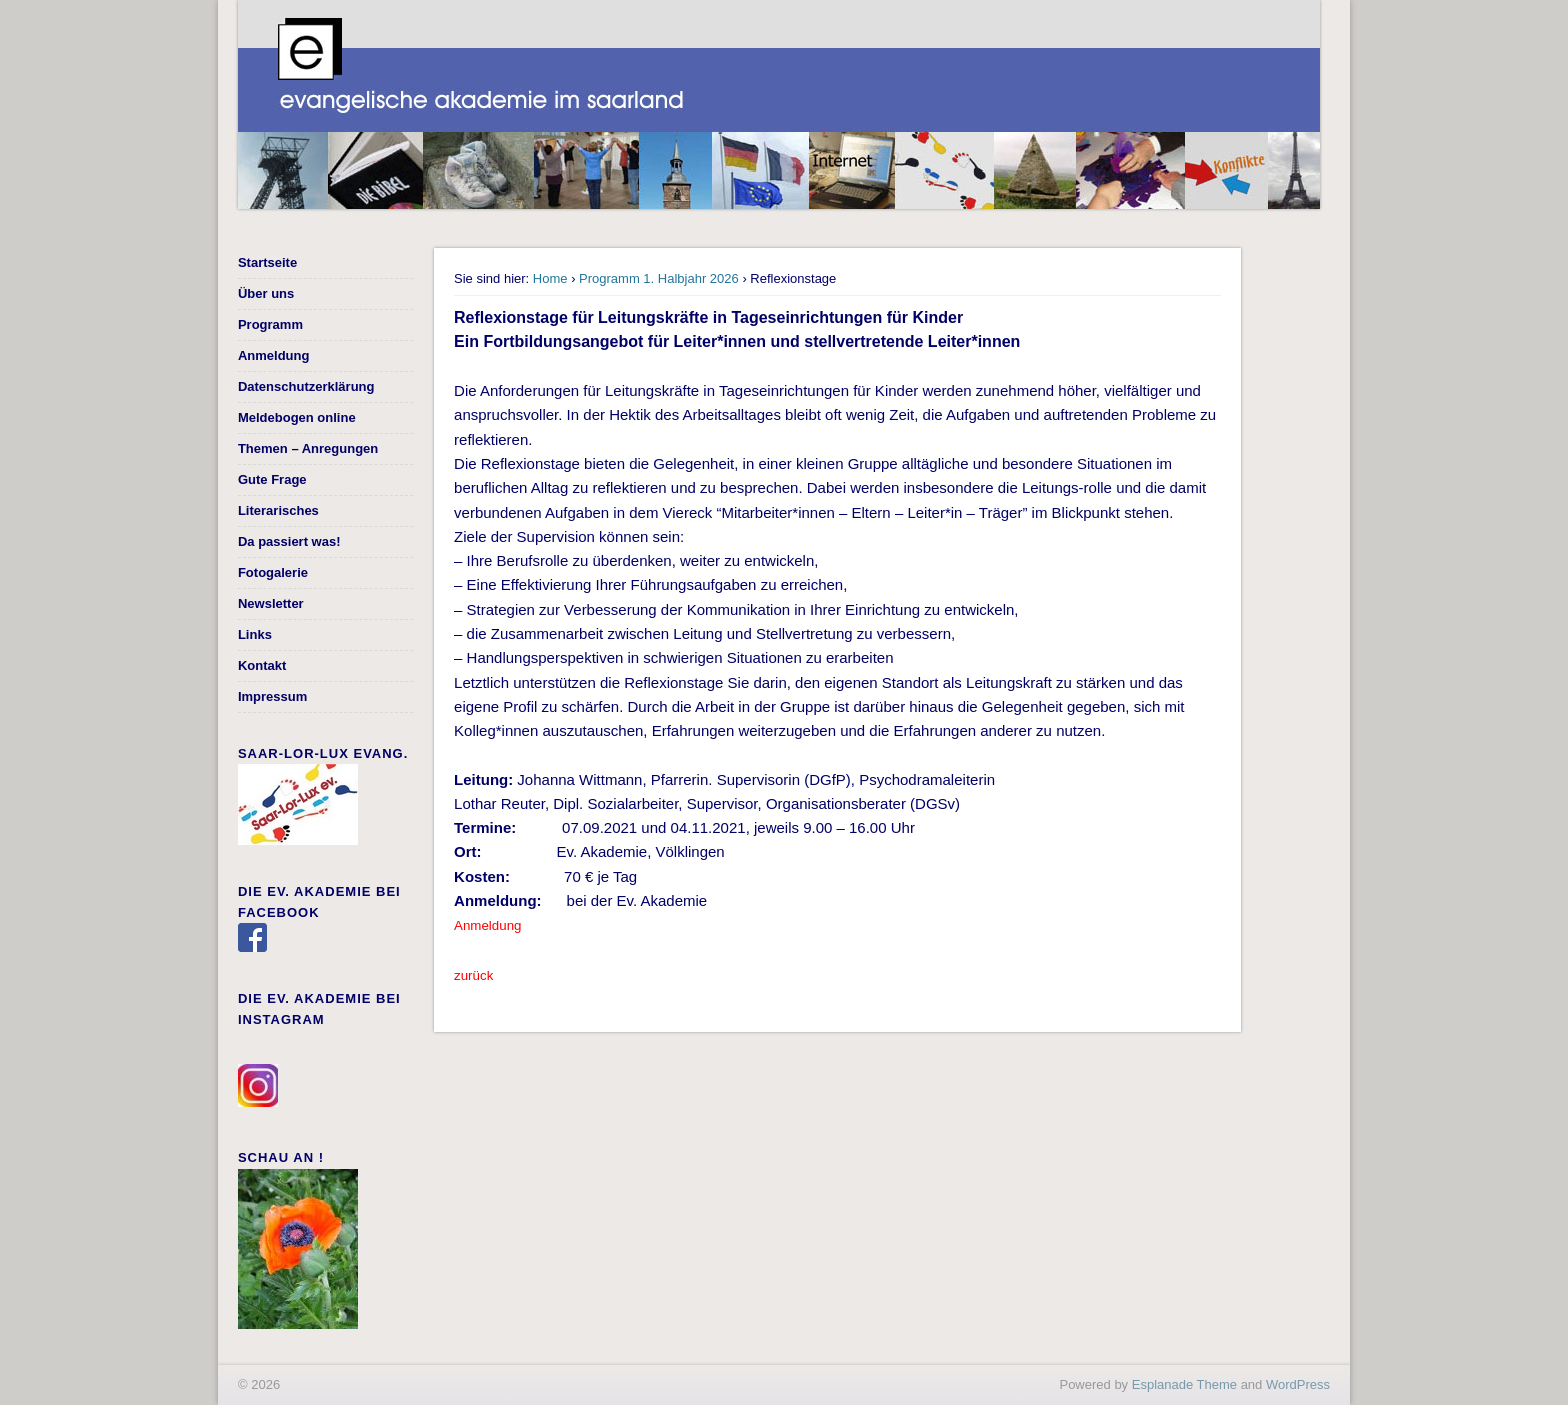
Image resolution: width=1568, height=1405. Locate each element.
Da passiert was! (289, 541)
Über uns (266, 293)
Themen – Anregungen (308, 448)
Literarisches (278, 510)
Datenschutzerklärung (306, 386)
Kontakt (262, 665)
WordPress (1298, 1384)
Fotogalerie (273, 572)
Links (255, 634)
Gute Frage (272, 479)
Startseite (267, 262)
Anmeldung (274, 355)
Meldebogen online (297, 417)
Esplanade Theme (1184, 1384)
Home (550, 278)
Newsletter (271, 603)
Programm (270, 324)
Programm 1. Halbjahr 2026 (659, 278)
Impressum (272, 696)
